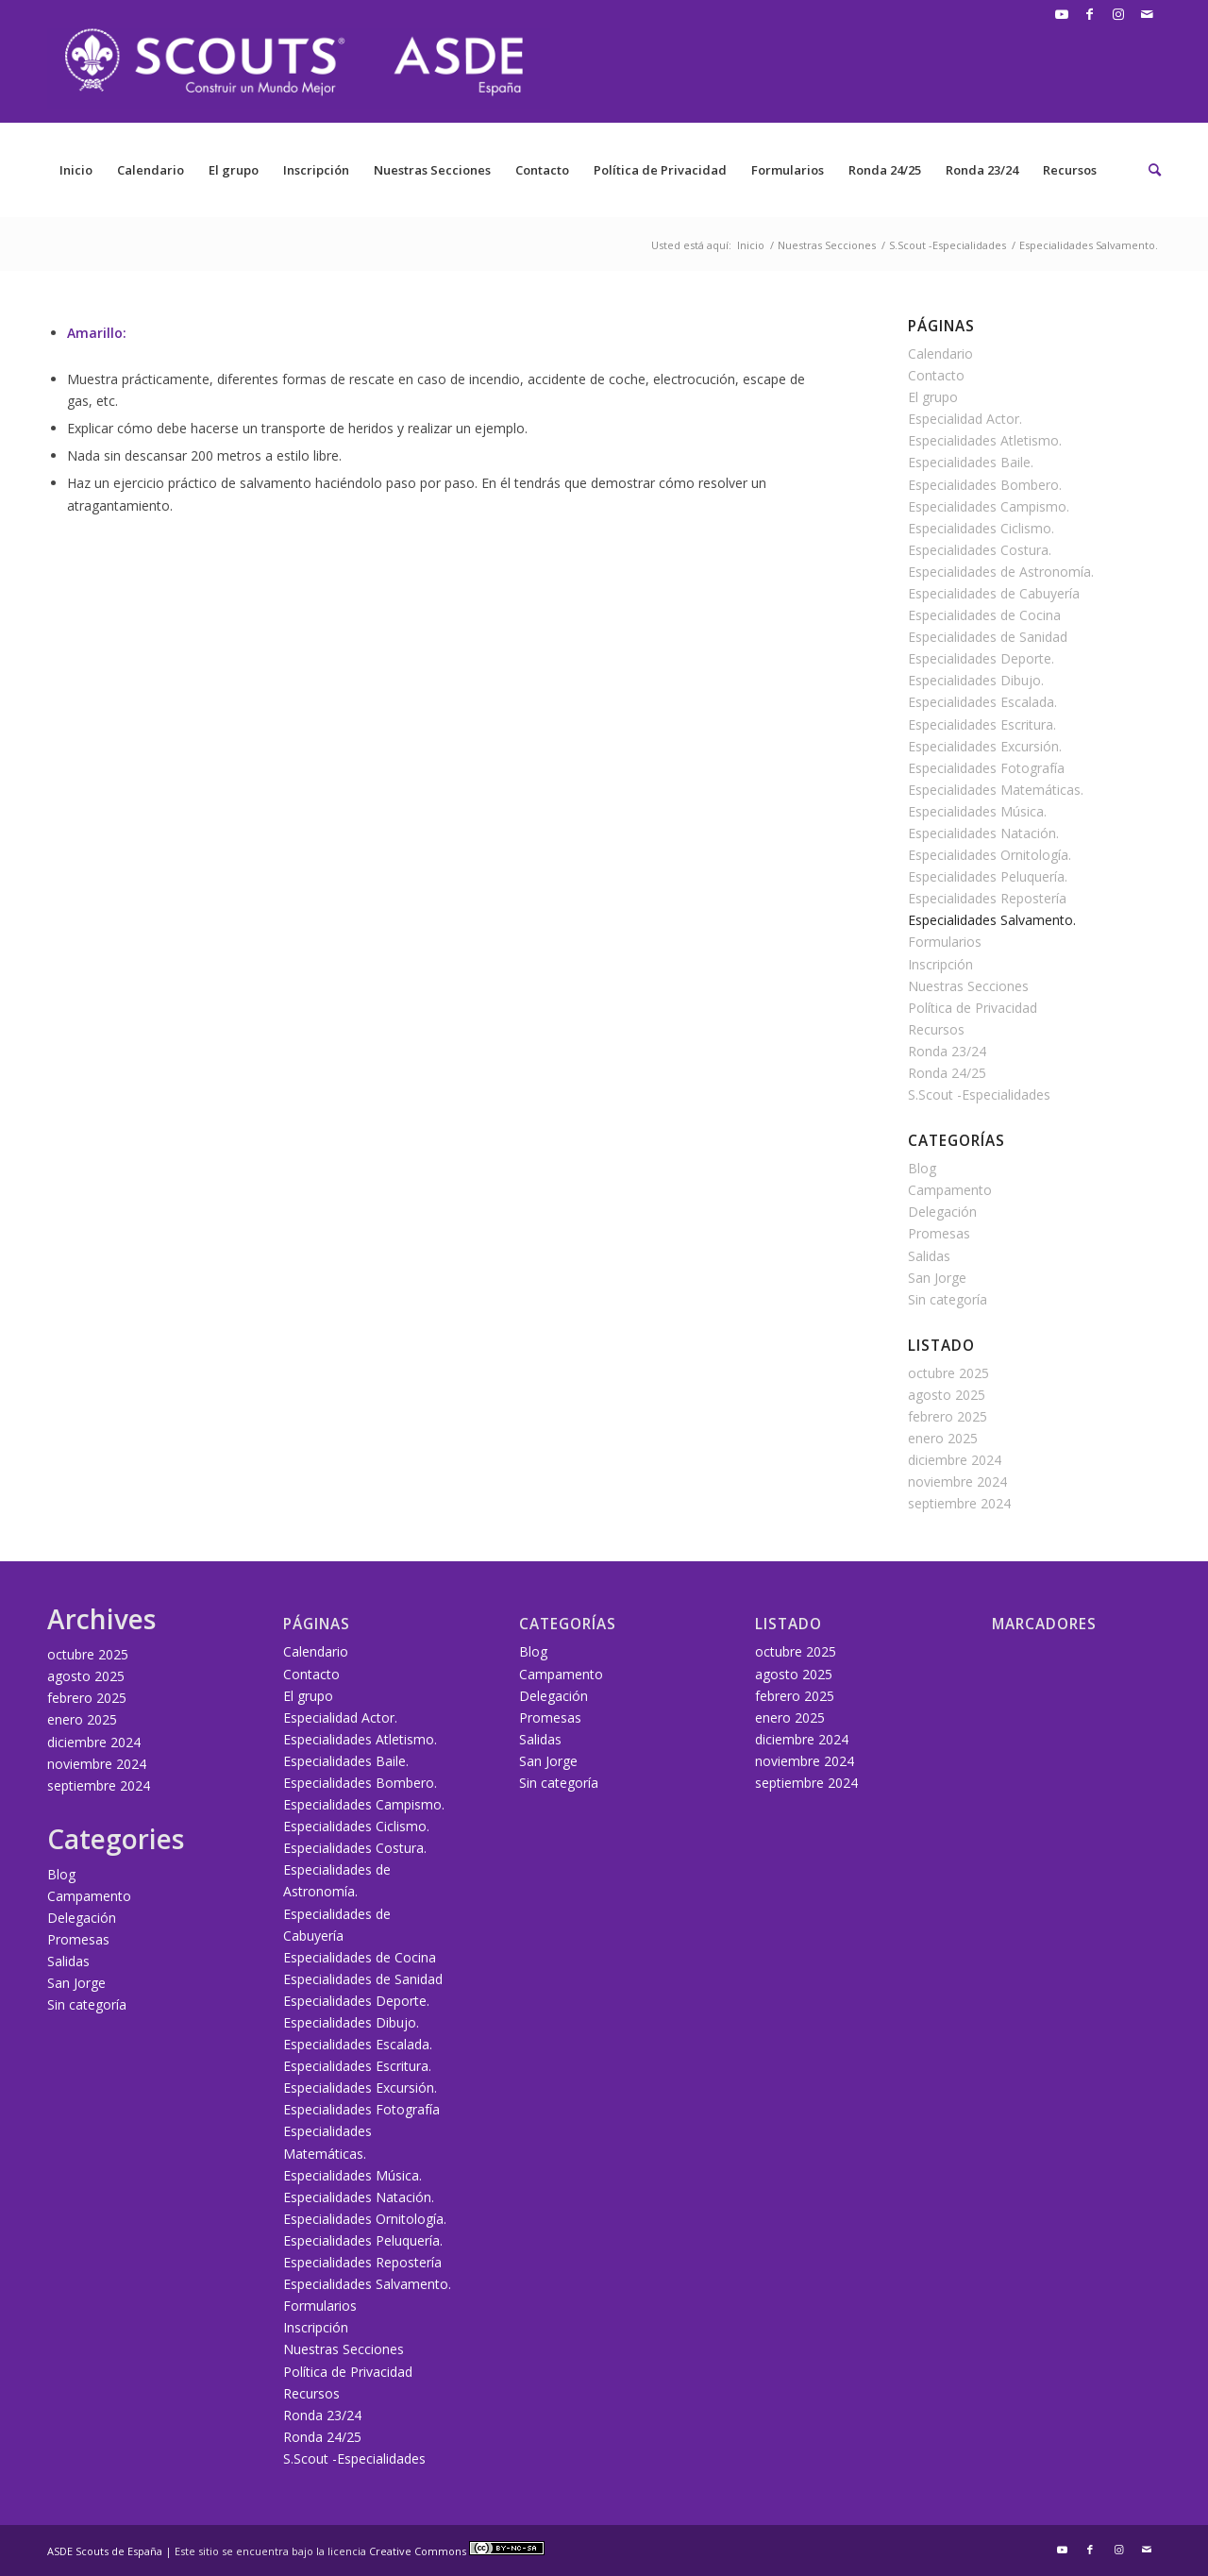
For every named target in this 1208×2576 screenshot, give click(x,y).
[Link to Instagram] (1118, 14)
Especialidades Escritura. (982, 724)
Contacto (542, 169)
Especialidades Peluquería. (987, 876)
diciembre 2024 (954, 1460)
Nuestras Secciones (432, 169)
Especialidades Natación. (983, 833)
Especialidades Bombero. (985, 485)
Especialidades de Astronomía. (1001, 572)
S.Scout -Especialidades (979, 1094)
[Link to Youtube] (1061, 14)
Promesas (939, 1233)
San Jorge (937, 1278)
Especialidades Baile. (970, 462)
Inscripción (316, 169)
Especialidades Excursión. (985, 746)
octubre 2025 (948, 1373)
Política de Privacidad (660, 169)
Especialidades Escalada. (982, 702)
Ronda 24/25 (884, 169)
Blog (922, 1168)
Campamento (950, 1190)
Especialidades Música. (977, 811)
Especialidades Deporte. (981, 658)
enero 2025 (943, 1438)
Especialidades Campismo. (988, 506)
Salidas (929, 1256)
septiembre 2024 (959, 1503)
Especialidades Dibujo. (976, 680)
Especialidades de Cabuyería (994, 593)
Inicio (75, 169)
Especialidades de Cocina (984, 615)
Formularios (787, 169)
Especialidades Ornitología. (989, 855)
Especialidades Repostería (987, 898)
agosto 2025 (946, 1395)
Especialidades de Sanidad (987, 637)
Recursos (1070, 169)
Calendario (150, 169)
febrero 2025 (947, 1416)
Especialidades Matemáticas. (995, 790)
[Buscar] (1148, 170)
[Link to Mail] (1146, 14)
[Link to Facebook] (1089, 14)
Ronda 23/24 (982, 169)
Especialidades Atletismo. (985, 440)
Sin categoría (947, 1299)
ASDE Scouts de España (104, 2551)
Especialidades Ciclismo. (981, 528)
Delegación (942, 1212)
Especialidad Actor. (965, 419)
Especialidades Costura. (979, 550)
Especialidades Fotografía (986, 768)
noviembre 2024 (957, 1481)
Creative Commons (457, 2551)
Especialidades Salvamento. (992, 920)
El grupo (234, 169)
